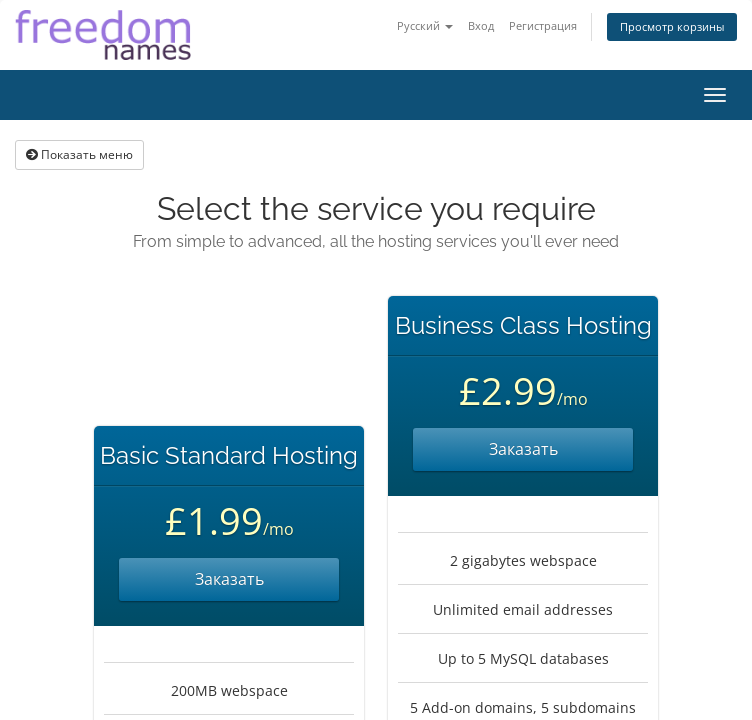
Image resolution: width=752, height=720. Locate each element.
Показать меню (79, 154)
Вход (481, 25)
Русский (425, 25)
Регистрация (543, 25)
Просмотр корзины (672, 26)
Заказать (229, 579)
